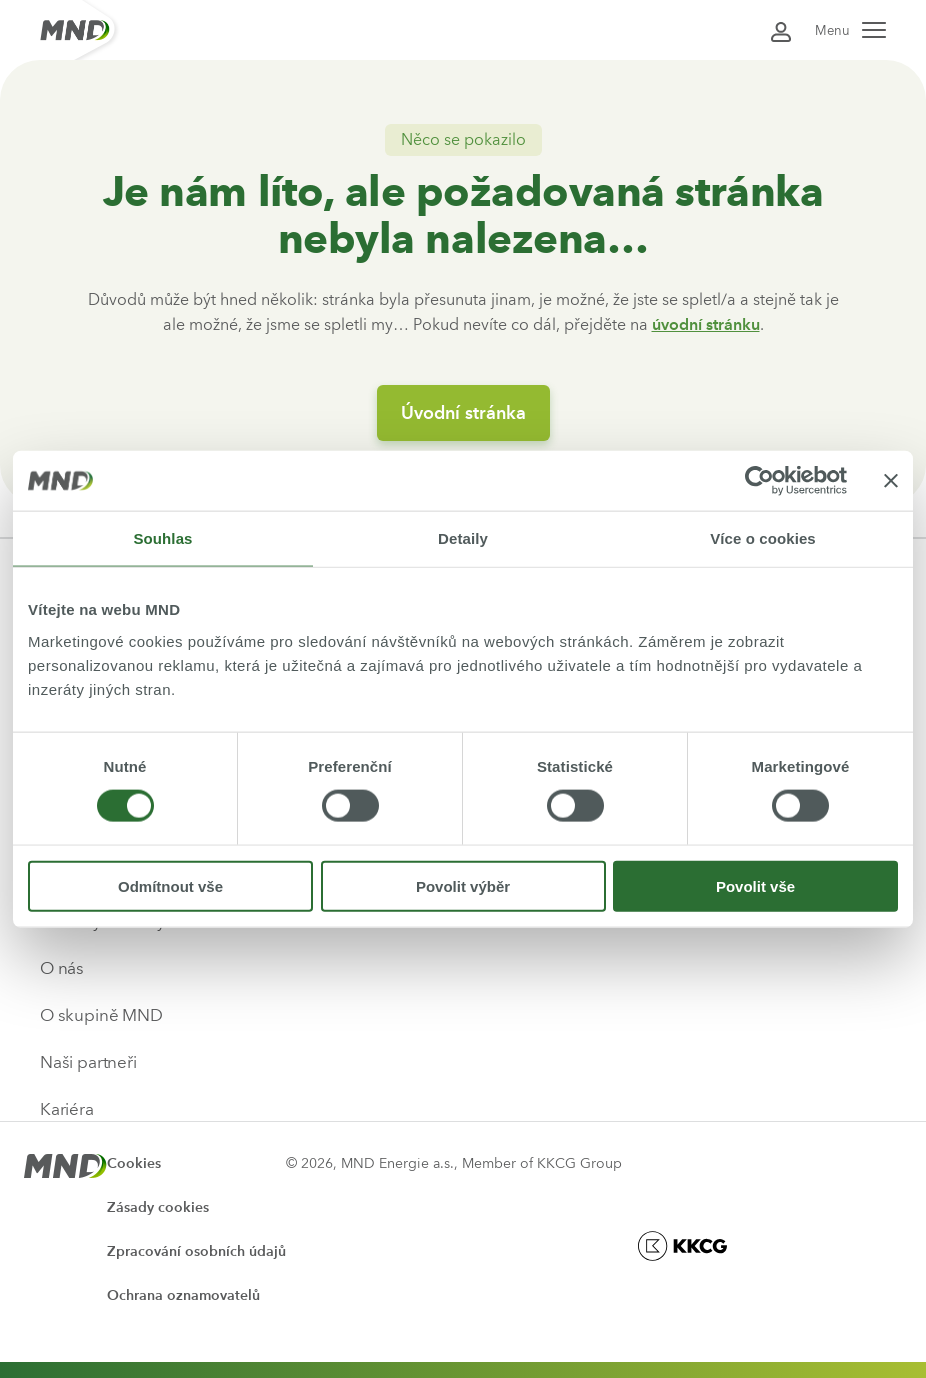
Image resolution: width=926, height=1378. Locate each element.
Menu (850, 30)
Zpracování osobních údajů (196, 1251)
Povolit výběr (463, 885)
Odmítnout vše (170, 885)
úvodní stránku (706, 324)
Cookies (134, 1163)
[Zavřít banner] (891, 481)
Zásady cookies (158, 1207)
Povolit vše (755, 885)
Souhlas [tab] (162, 538)
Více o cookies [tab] (763, 538)
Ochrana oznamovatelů (183, 1295)
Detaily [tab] (463, 538)
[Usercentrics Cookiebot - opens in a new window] (759, 481)
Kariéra (67, 1109)
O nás (62, 968)
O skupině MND (101, 1015)
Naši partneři (88, 1062)
